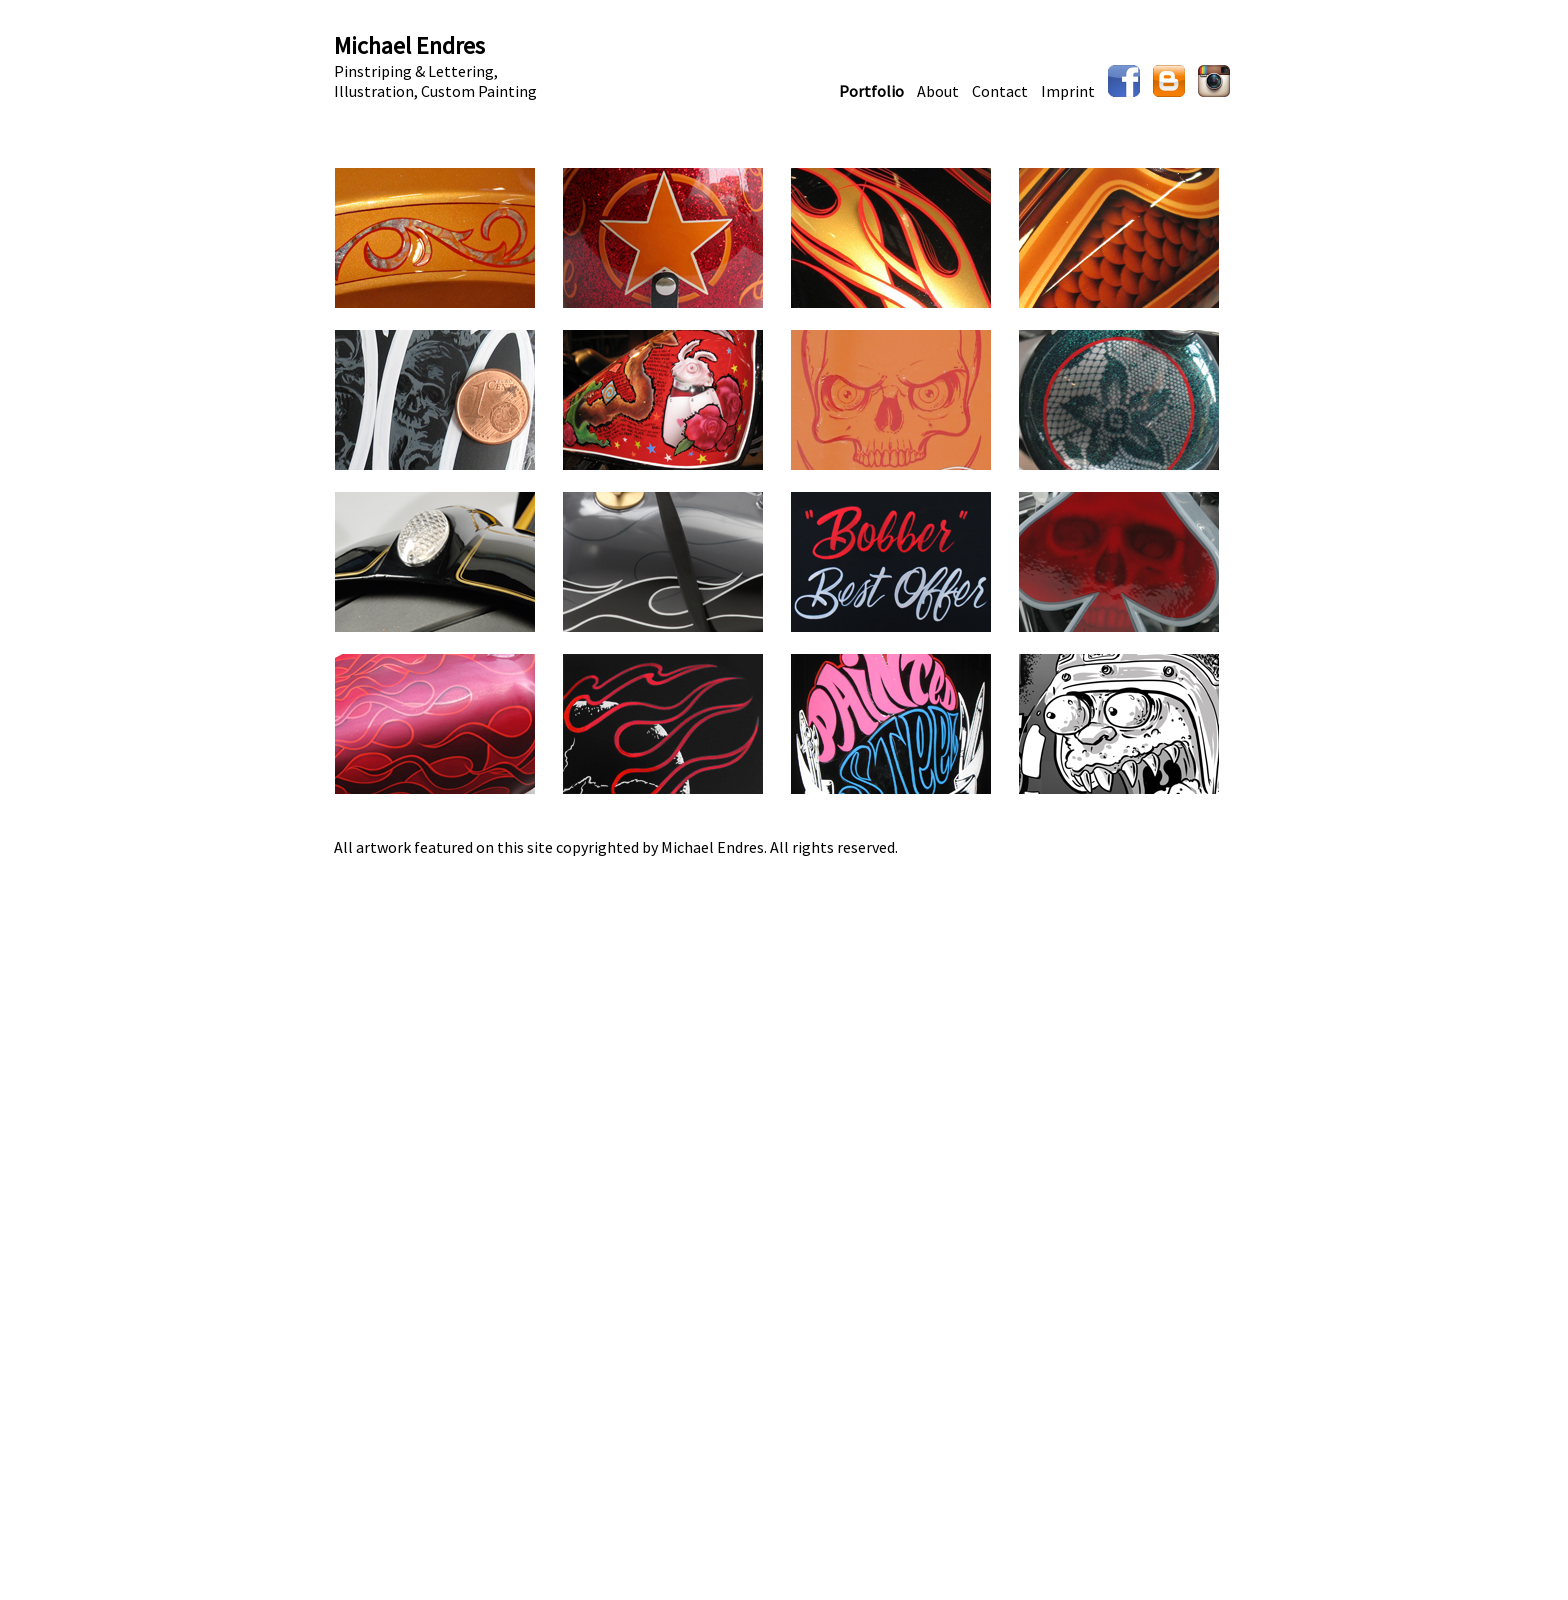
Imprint (1068, 91)
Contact (1000, 91)
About (938, 91)
